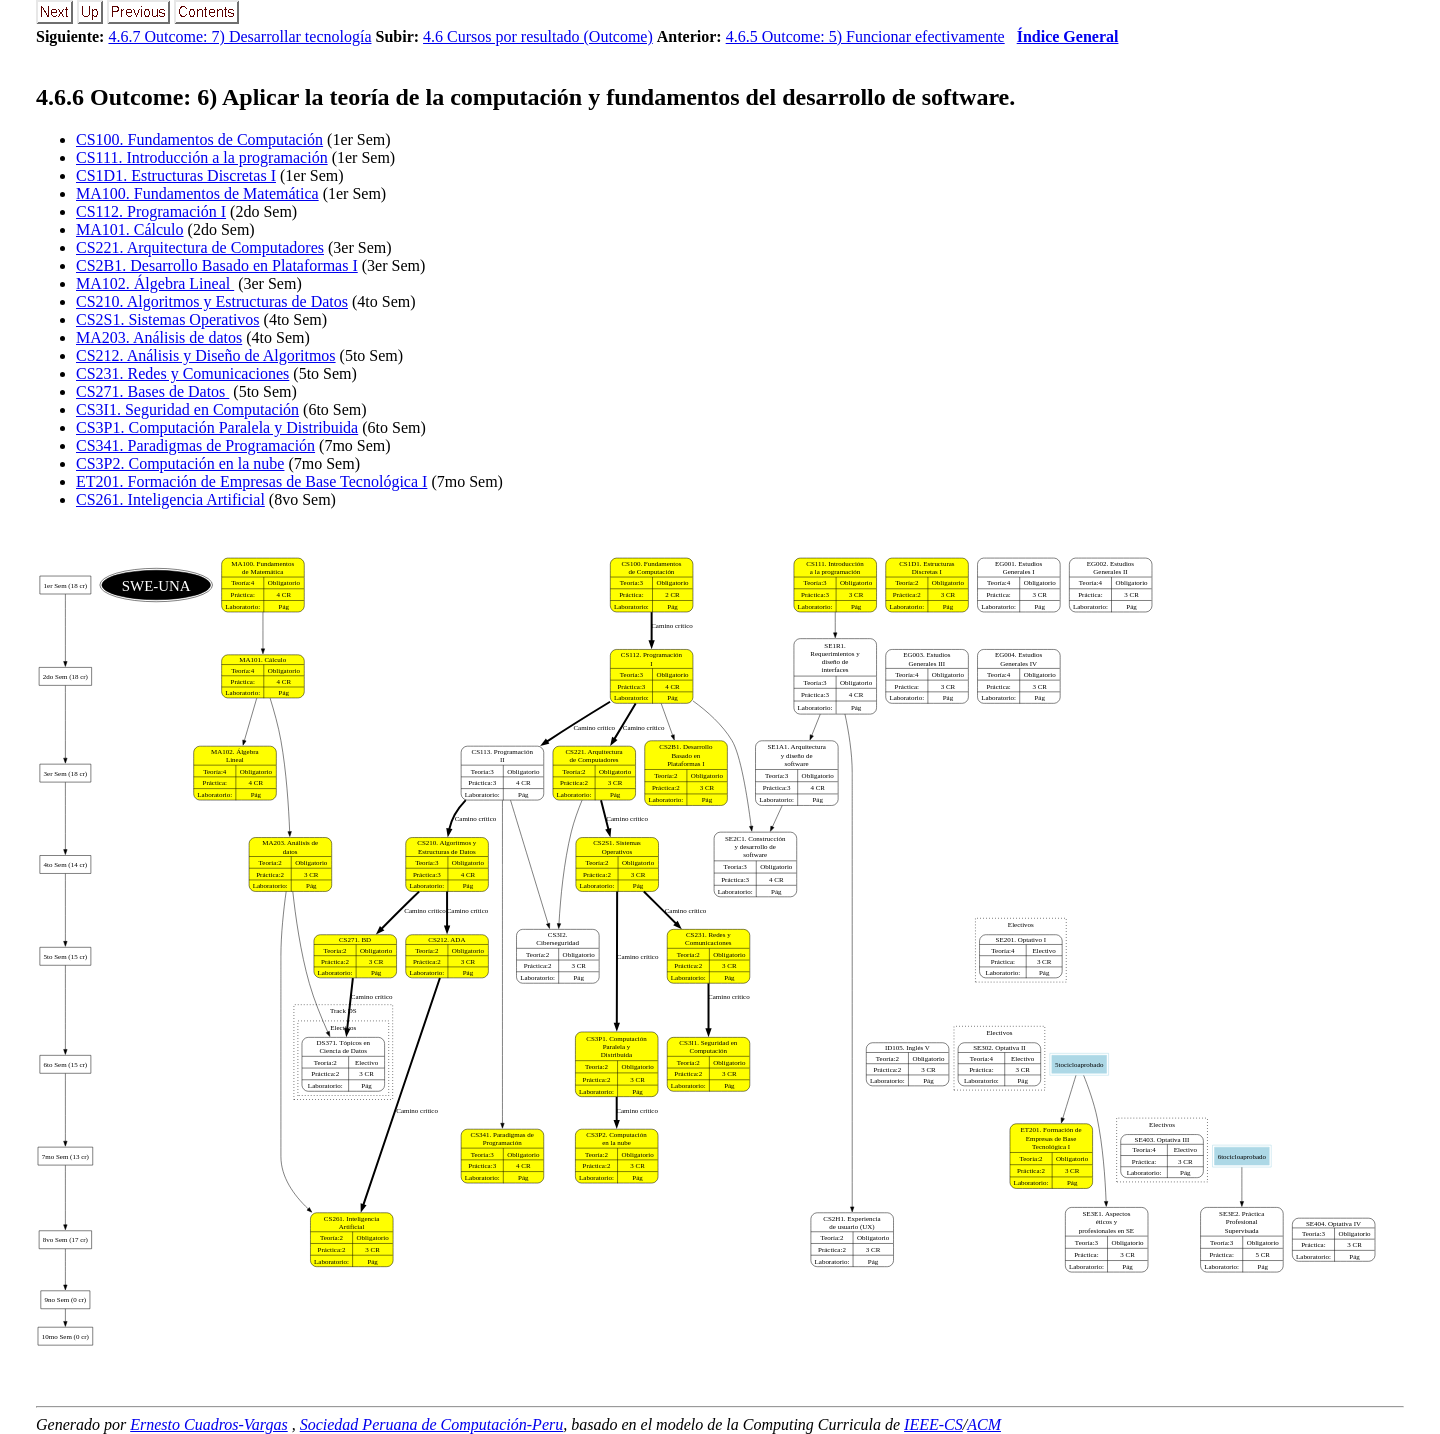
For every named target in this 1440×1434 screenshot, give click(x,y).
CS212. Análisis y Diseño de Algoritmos (206, 355)
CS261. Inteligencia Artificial (170, 499)
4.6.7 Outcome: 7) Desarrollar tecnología (239, 36)
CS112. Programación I (151, 211)
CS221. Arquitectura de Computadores (200, 247)
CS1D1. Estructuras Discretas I (176, 175)
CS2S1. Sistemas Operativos (168, 319)
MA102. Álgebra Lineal (155, 283)
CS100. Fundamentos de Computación (199, 139)
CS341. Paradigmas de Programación (195, 445)
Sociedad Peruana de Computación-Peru (432, 1424)
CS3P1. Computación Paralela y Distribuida (217, 427)
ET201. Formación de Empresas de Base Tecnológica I (251, 481)
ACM (984, 1424)
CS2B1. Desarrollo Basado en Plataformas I (217, 265)
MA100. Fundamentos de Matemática (197, 193)
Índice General (1068, 36)
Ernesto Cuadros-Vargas (209, 1424)
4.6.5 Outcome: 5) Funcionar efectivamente (865, 36)
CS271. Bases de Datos (152, 391)
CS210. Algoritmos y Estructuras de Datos (212, 301)
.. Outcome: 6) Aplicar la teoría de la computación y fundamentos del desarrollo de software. (525, 97)
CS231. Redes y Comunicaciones (182, 373)
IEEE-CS (933, 1424)
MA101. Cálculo (130, 229)
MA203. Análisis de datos (159, 337)
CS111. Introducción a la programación (202, 157)
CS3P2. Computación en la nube (180, 463)
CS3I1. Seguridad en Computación (187, 409)
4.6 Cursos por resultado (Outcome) (538, 36)
